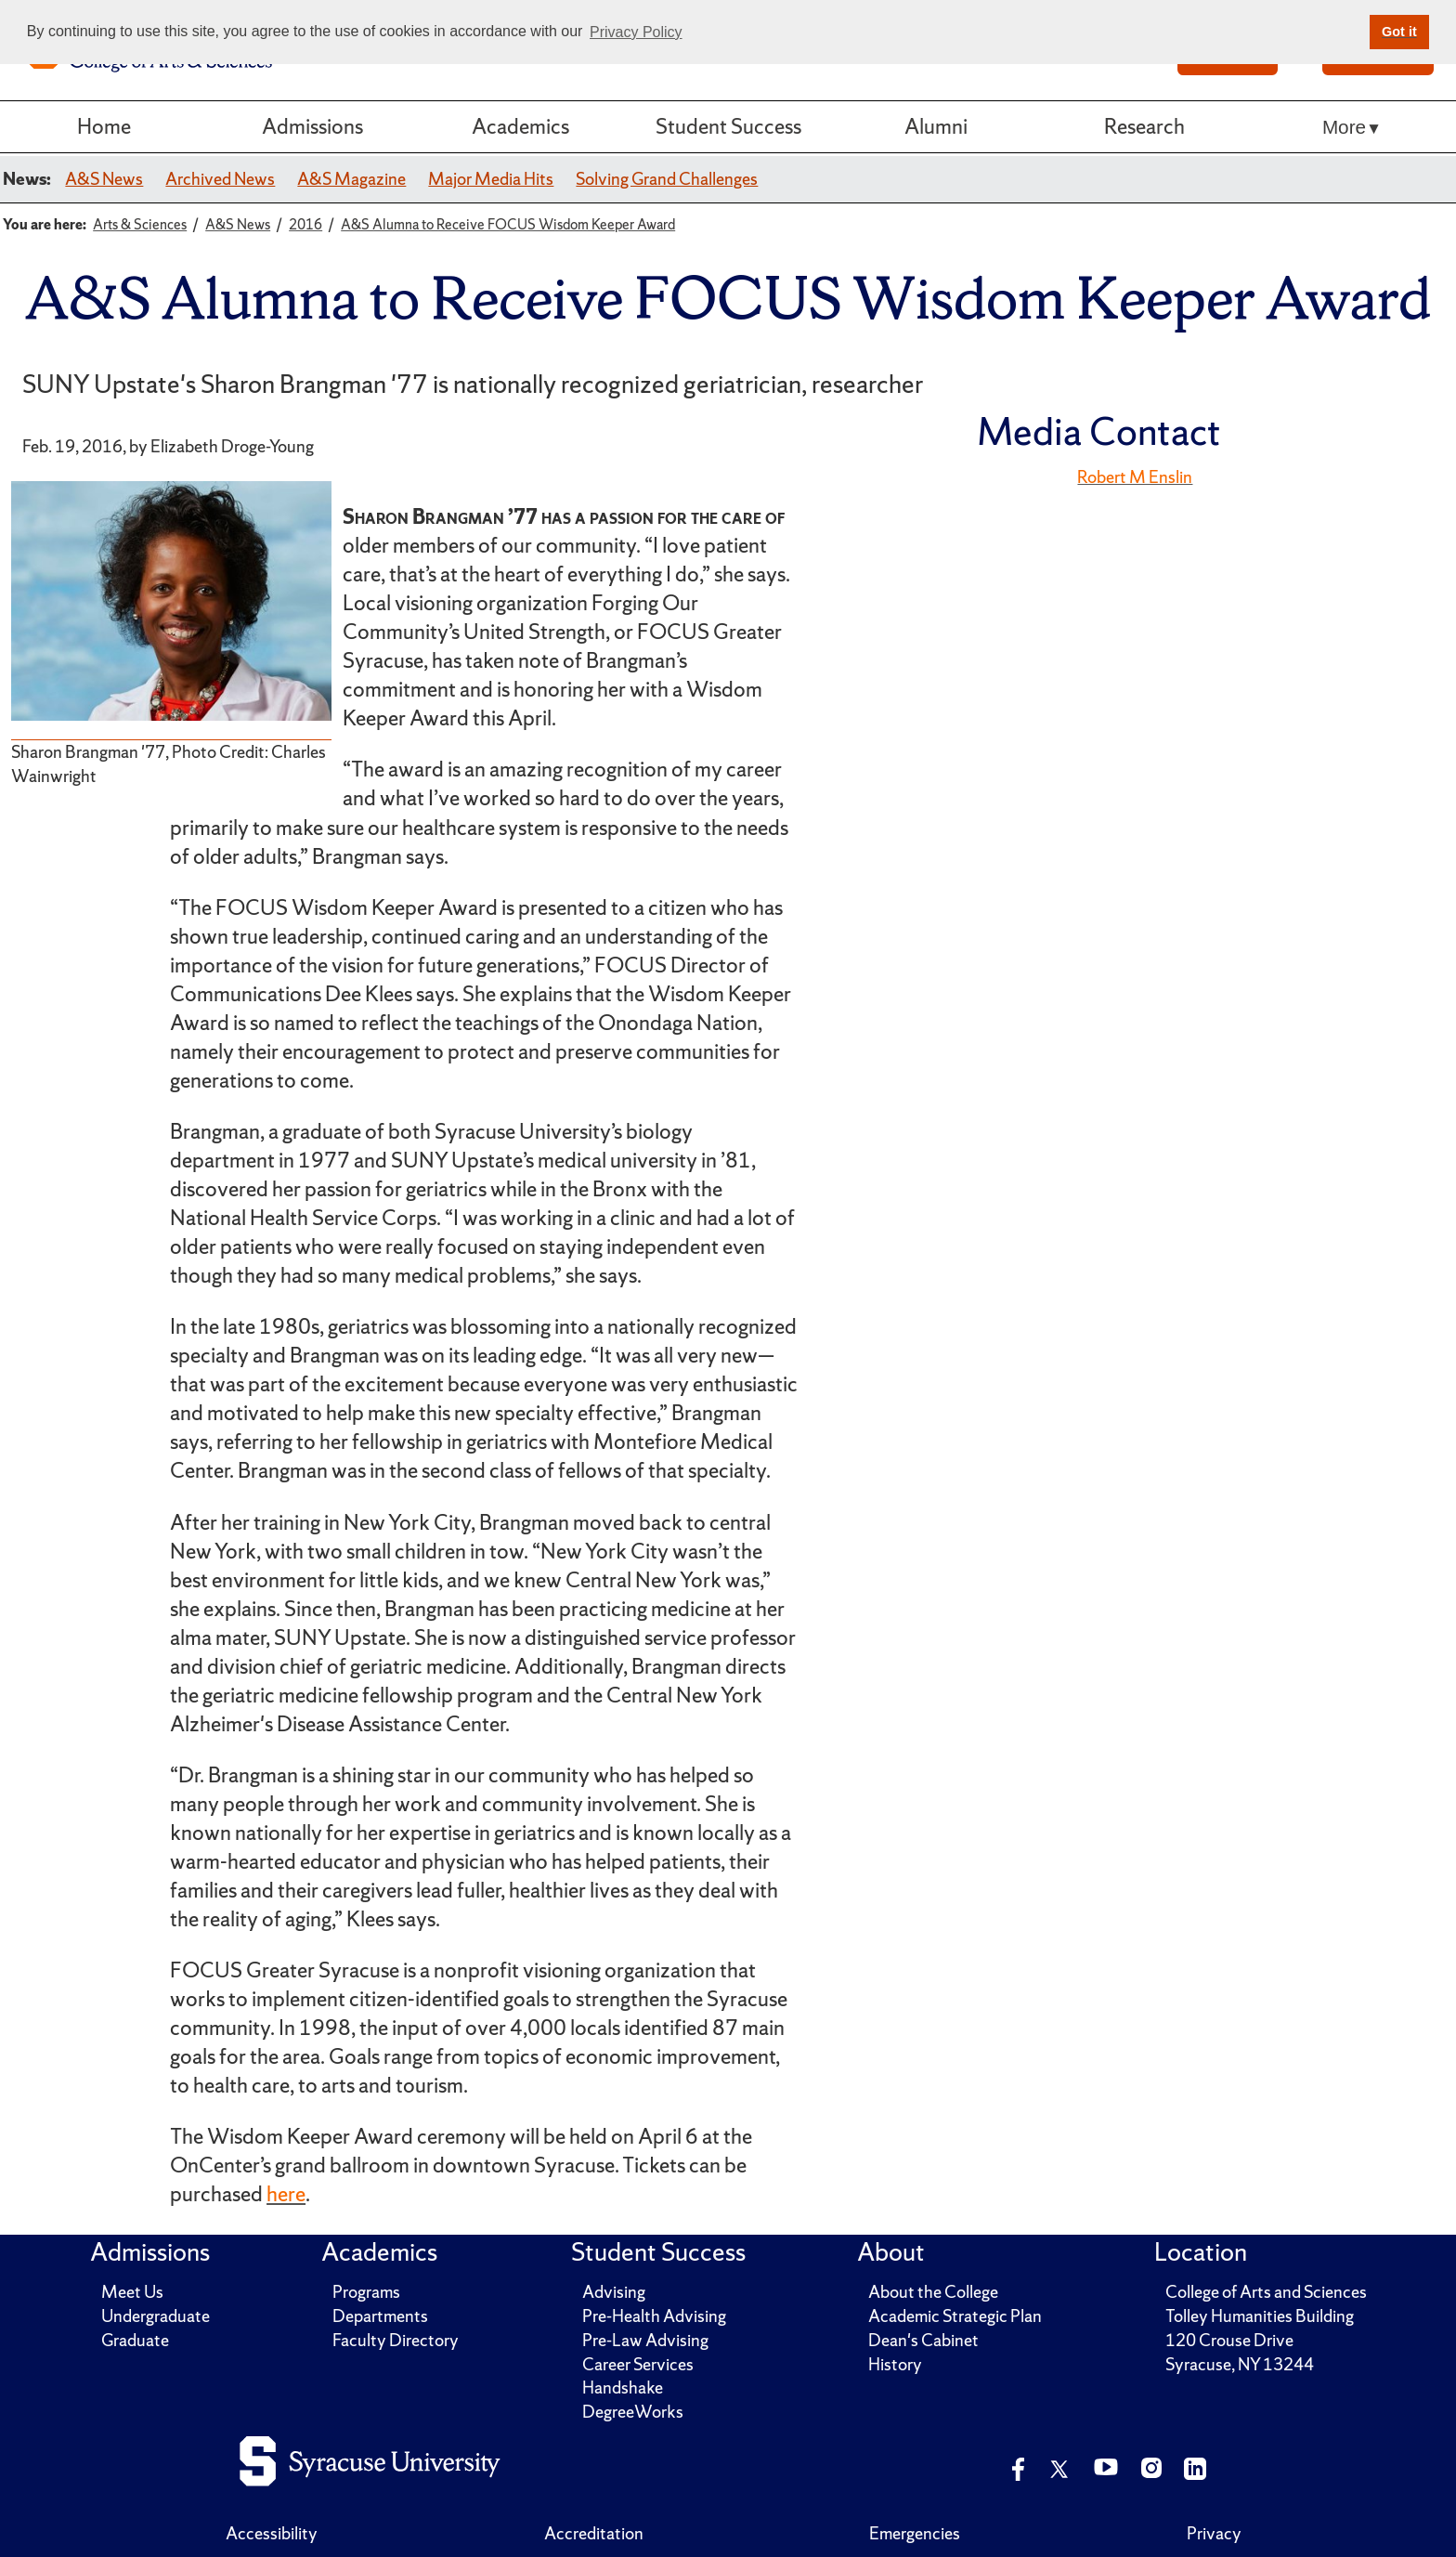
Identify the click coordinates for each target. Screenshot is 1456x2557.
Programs (366, 2291)
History (895, 2364)
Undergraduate (155, 2316)
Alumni (936, 126)
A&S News (104, 178)
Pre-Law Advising (645, 2340)
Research (1144, 126)
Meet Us (132, 2291)
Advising (613, 2291)
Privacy (1214, 2533)
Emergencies (914, 2533)
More (1344, 126)
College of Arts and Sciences (1266, 2291)
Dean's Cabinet (923, 2340)
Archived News (220, 178)
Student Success (728, 126)
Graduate (135, 2340)
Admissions (312, 126)
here (286, 2194)
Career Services (638, 2364)
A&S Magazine (351, 178)
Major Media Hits (490, 178)
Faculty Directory (395, 2340)
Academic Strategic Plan (955, 2316)
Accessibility (272, 2533)
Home (104, 126)
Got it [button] (1399, 31)
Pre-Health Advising (654, 2316)
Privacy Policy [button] (636, 32)
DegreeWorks (632, 2411)
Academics (520, 126)
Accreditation (594, 2533)
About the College (933, 2291)
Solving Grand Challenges (667, 178)
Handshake (622, 2387)
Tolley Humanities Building (1259, 2316)
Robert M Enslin (1134, 477)
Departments (380, 2316)
